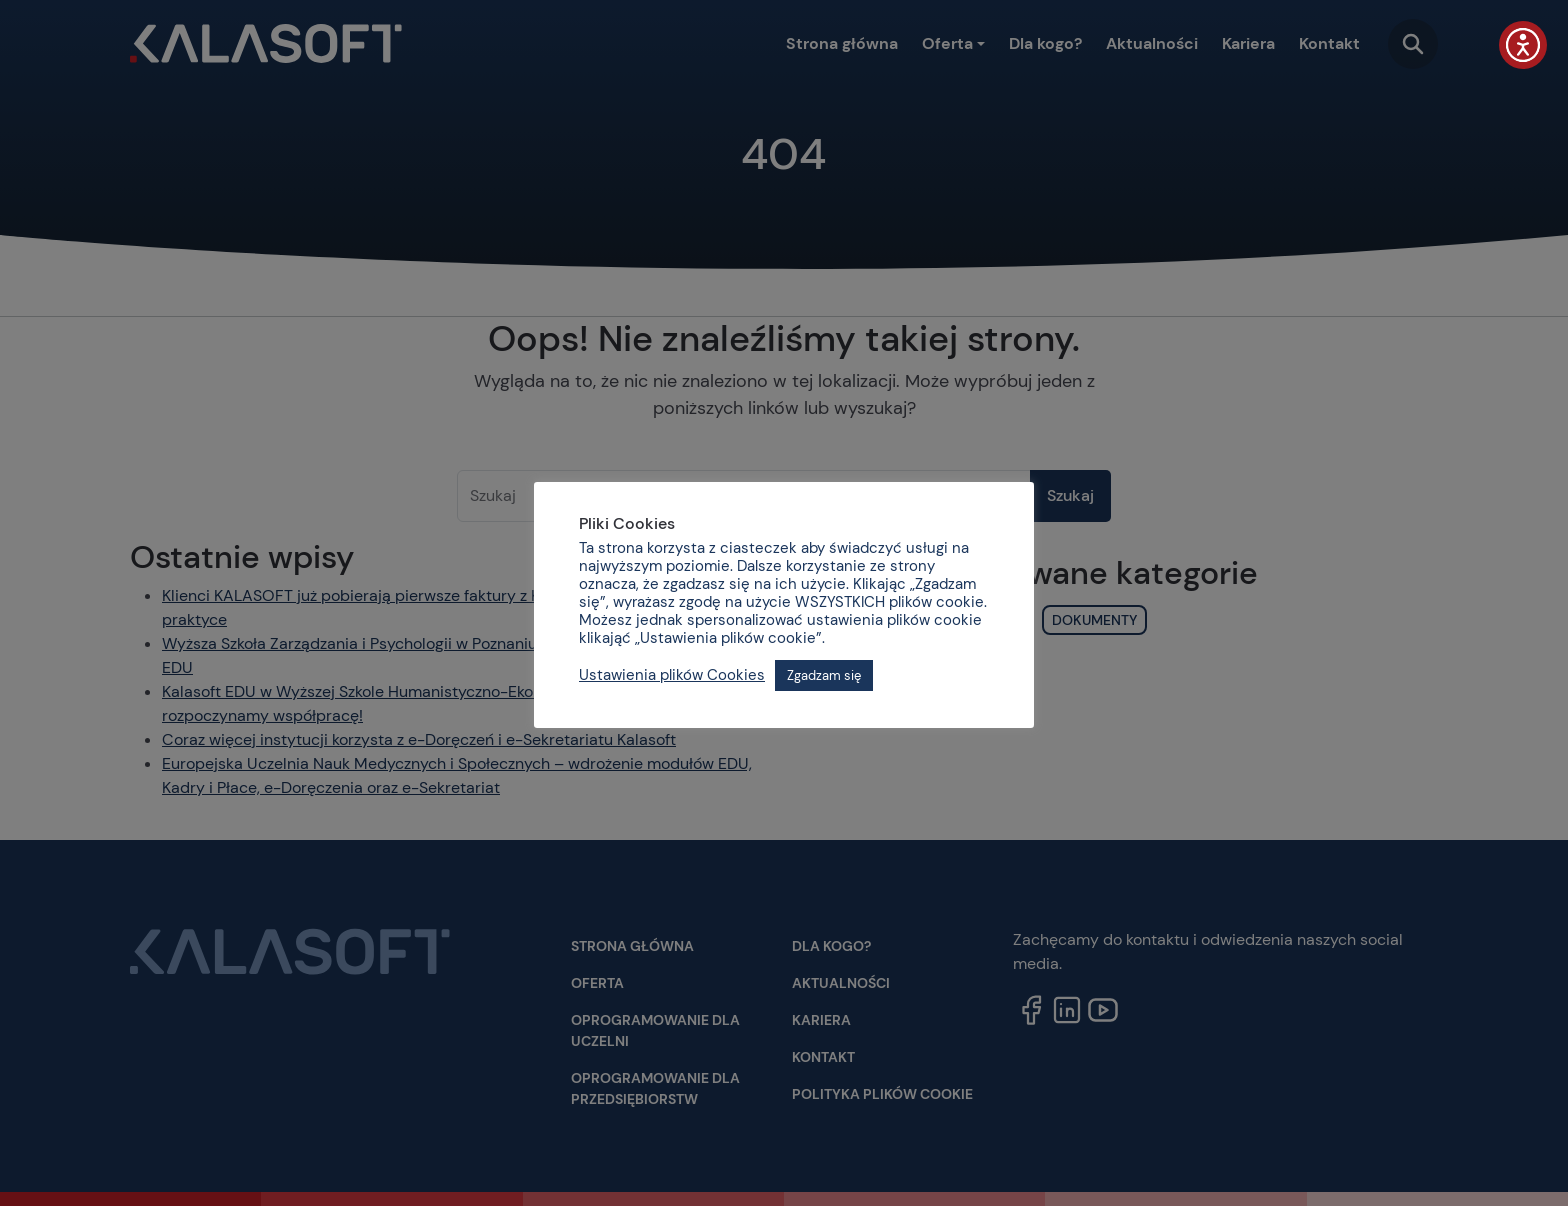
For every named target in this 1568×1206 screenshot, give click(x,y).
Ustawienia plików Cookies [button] (672, 675)
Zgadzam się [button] (824, 675)
